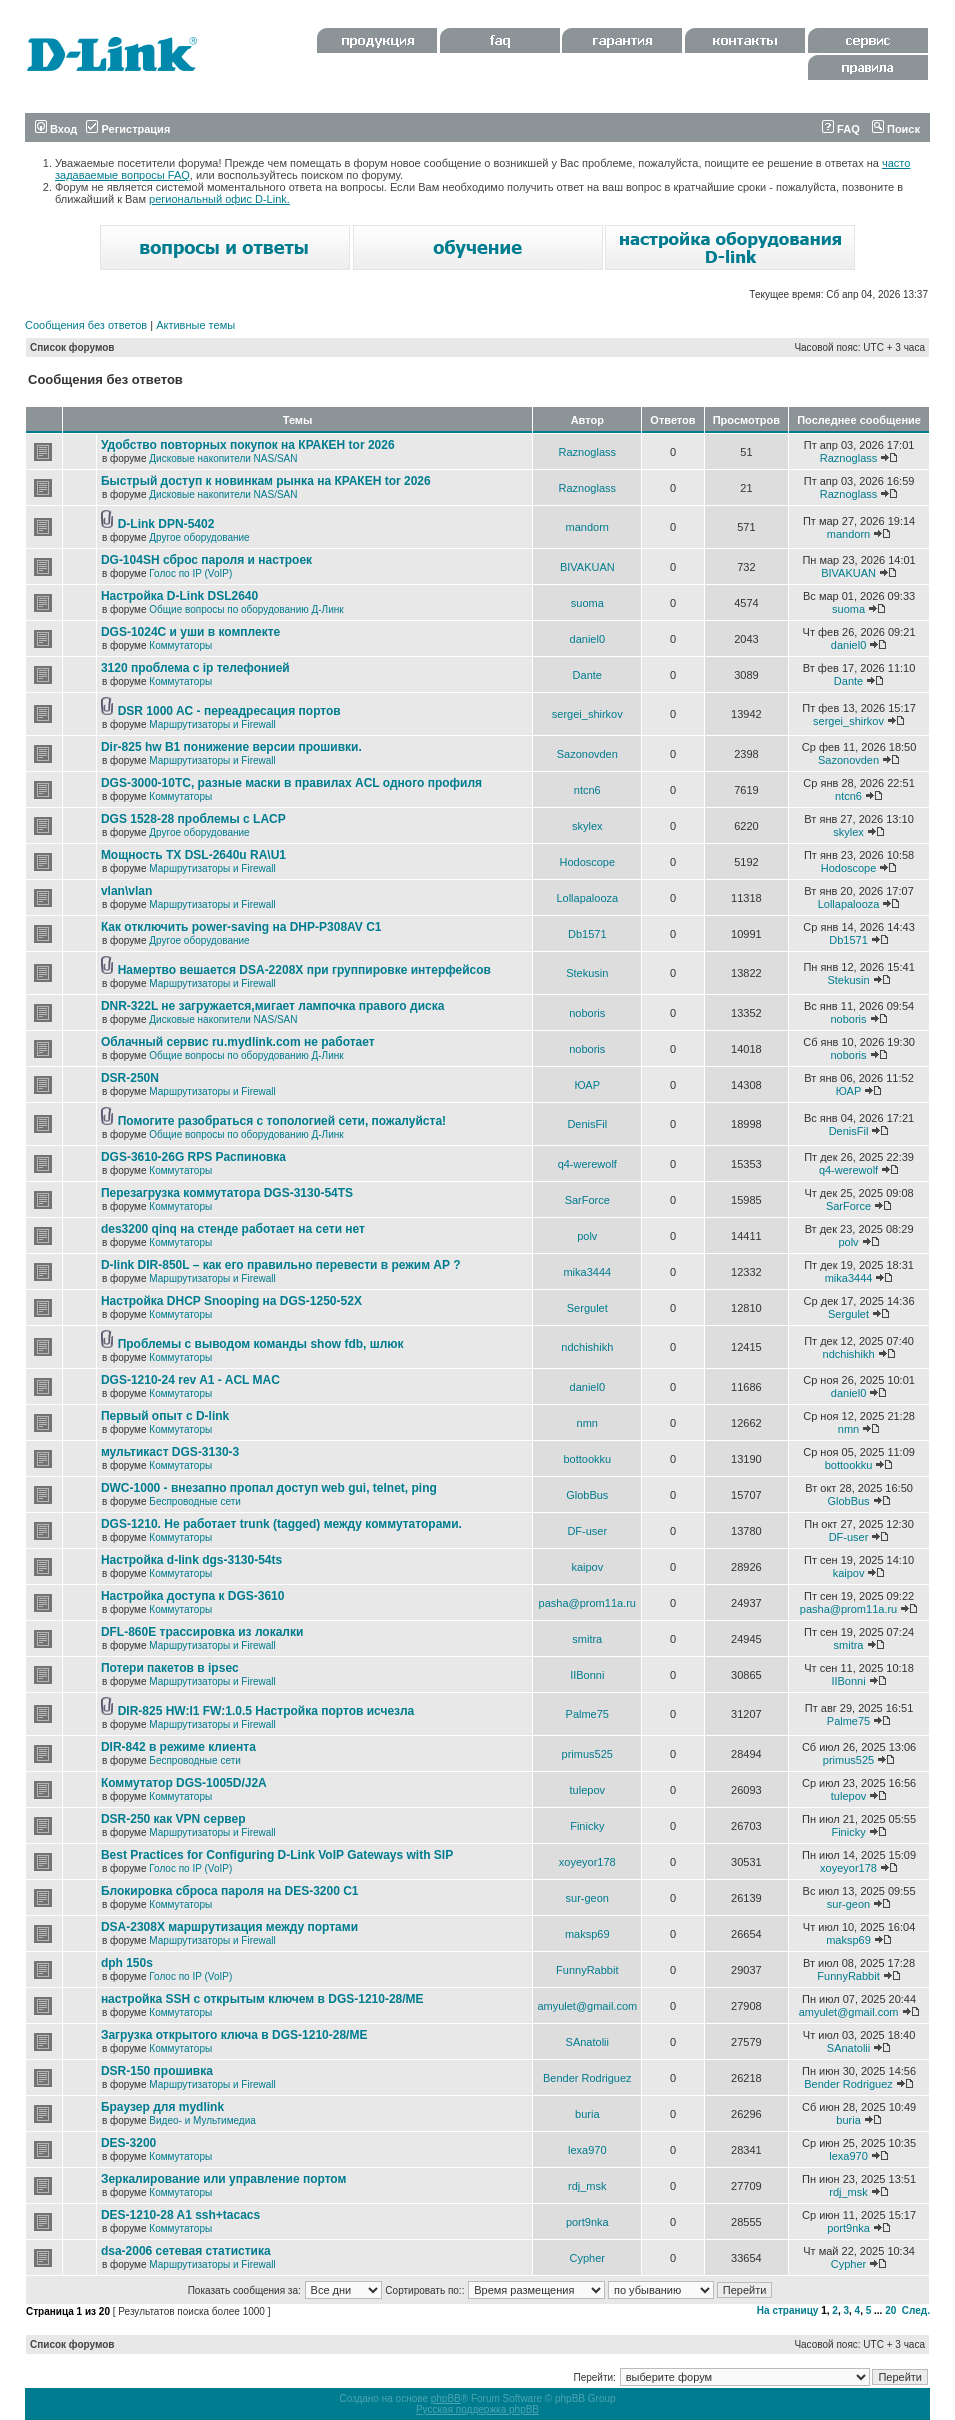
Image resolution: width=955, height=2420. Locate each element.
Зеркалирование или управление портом (224, 2179)
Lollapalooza (587, 898)
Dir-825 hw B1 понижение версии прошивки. (231, 747)
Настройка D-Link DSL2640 (179, 596)
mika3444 (587, 1272)
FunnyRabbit (587, 1970)
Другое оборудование (199, 537)
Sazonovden (587, 754)
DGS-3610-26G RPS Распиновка (193, 1157)
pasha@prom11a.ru (587, 1603)
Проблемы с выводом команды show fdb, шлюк (261, 1344)
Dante (587, 675)
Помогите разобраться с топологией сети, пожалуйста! (282, 1121)
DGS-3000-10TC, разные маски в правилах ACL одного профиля (291, 783)
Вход (56, 129)
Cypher (587, 2258)
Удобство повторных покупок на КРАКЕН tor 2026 (248, 445)
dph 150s (127, 1963)
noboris (587, 1013)
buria (587, 2114)
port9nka (587, 2222)
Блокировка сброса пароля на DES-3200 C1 (230, 1891)
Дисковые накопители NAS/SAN (223, 458)
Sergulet (587, 1308)
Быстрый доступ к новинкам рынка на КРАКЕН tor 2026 (266, 481)
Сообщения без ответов (86, 325)
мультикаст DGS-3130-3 (170, 1452)
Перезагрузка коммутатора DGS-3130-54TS (227, 1193)
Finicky (587, 1826)
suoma (587, 603)
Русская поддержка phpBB (477, 2409)
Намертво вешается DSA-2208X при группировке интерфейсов (304, 970)
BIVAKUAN (587, 567)
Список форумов (72, 347)
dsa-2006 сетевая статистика (186, 2251)
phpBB (446, 2398)
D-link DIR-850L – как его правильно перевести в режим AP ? (281, 1265)
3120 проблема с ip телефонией (195, 668)
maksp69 (587, 1934)
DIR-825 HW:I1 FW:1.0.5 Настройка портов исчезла (266, 1711)
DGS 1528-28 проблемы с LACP (193, 819)
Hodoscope (587, 862)
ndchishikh (587, 1347)
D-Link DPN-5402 (166, 524)
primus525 (587, 1754)
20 (890, 2310)
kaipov (587, 1567)
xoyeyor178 (587, 1862)
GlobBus (587, 1495)
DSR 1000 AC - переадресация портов (229, 711)
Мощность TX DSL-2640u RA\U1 (193, 855)
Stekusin (587, 973)
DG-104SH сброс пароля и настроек (206, 560)
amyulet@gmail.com (587, 2006)
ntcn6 (587, 790)
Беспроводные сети (194, 1501)
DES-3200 (128, 2143)
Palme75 (587, 1714)
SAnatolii (587, 2042)
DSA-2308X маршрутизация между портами (229, 1927)
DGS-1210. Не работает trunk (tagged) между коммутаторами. (281, 1524)
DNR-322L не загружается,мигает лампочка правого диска (273, 1006)
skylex (587, 826)
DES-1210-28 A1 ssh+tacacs (180, 2215)
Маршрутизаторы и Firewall (212, 724)
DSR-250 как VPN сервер (173, 1819)
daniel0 (587, 639)
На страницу (788, 2310)
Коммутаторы (180, 645)
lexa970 (587, 2150)
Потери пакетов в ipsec (170, 1668)
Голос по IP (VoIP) (190, 573)
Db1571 (587, 934)
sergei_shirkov (587, 714)
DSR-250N (130, 1078)
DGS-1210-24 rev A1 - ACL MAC (190, 1380)
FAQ (841, 129)
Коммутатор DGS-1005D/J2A (184, 1783)
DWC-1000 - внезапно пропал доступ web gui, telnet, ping (269, 1488)
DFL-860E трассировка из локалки (202, 1632)
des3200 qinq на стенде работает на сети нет (233, 1229)
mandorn (587, 527)
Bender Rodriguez (587, 2078)
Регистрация (128, 129)
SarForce (587, 1200)
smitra (587, 1639)
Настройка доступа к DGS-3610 (193, 1596)
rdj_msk (587, 2186)
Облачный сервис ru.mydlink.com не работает (238, 1042)
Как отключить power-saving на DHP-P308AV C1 (241, 927)
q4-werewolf (587, 1164)
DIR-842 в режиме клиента (178, 1747)
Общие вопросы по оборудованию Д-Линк (246, 609)
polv (587, 1236)
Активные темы (195, 325)
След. (916, 2310)
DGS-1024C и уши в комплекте (190, 632)
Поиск (896, 129)
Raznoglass (587, 452)
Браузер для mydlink (162, 2107)
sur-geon (587, 1898)
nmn (587, 1423)
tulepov (587, 1790)
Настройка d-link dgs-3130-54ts (191, 1560)
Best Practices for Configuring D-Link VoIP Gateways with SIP (277, 1855)
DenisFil (587, 1124)
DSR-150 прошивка (157, 2071)
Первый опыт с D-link (165, 1416)
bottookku (587, 1459)
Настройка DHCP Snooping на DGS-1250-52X (231, 1301)
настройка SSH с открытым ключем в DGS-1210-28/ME (262, 1999)
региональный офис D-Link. (219, 199)
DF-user (587, 1531)
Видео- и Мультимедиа (202, 2120)
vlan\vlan (126, 891)
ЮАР (587, 1085)
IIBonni (587, 1675)
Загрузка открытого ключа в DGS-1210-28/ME (234, 2035)
